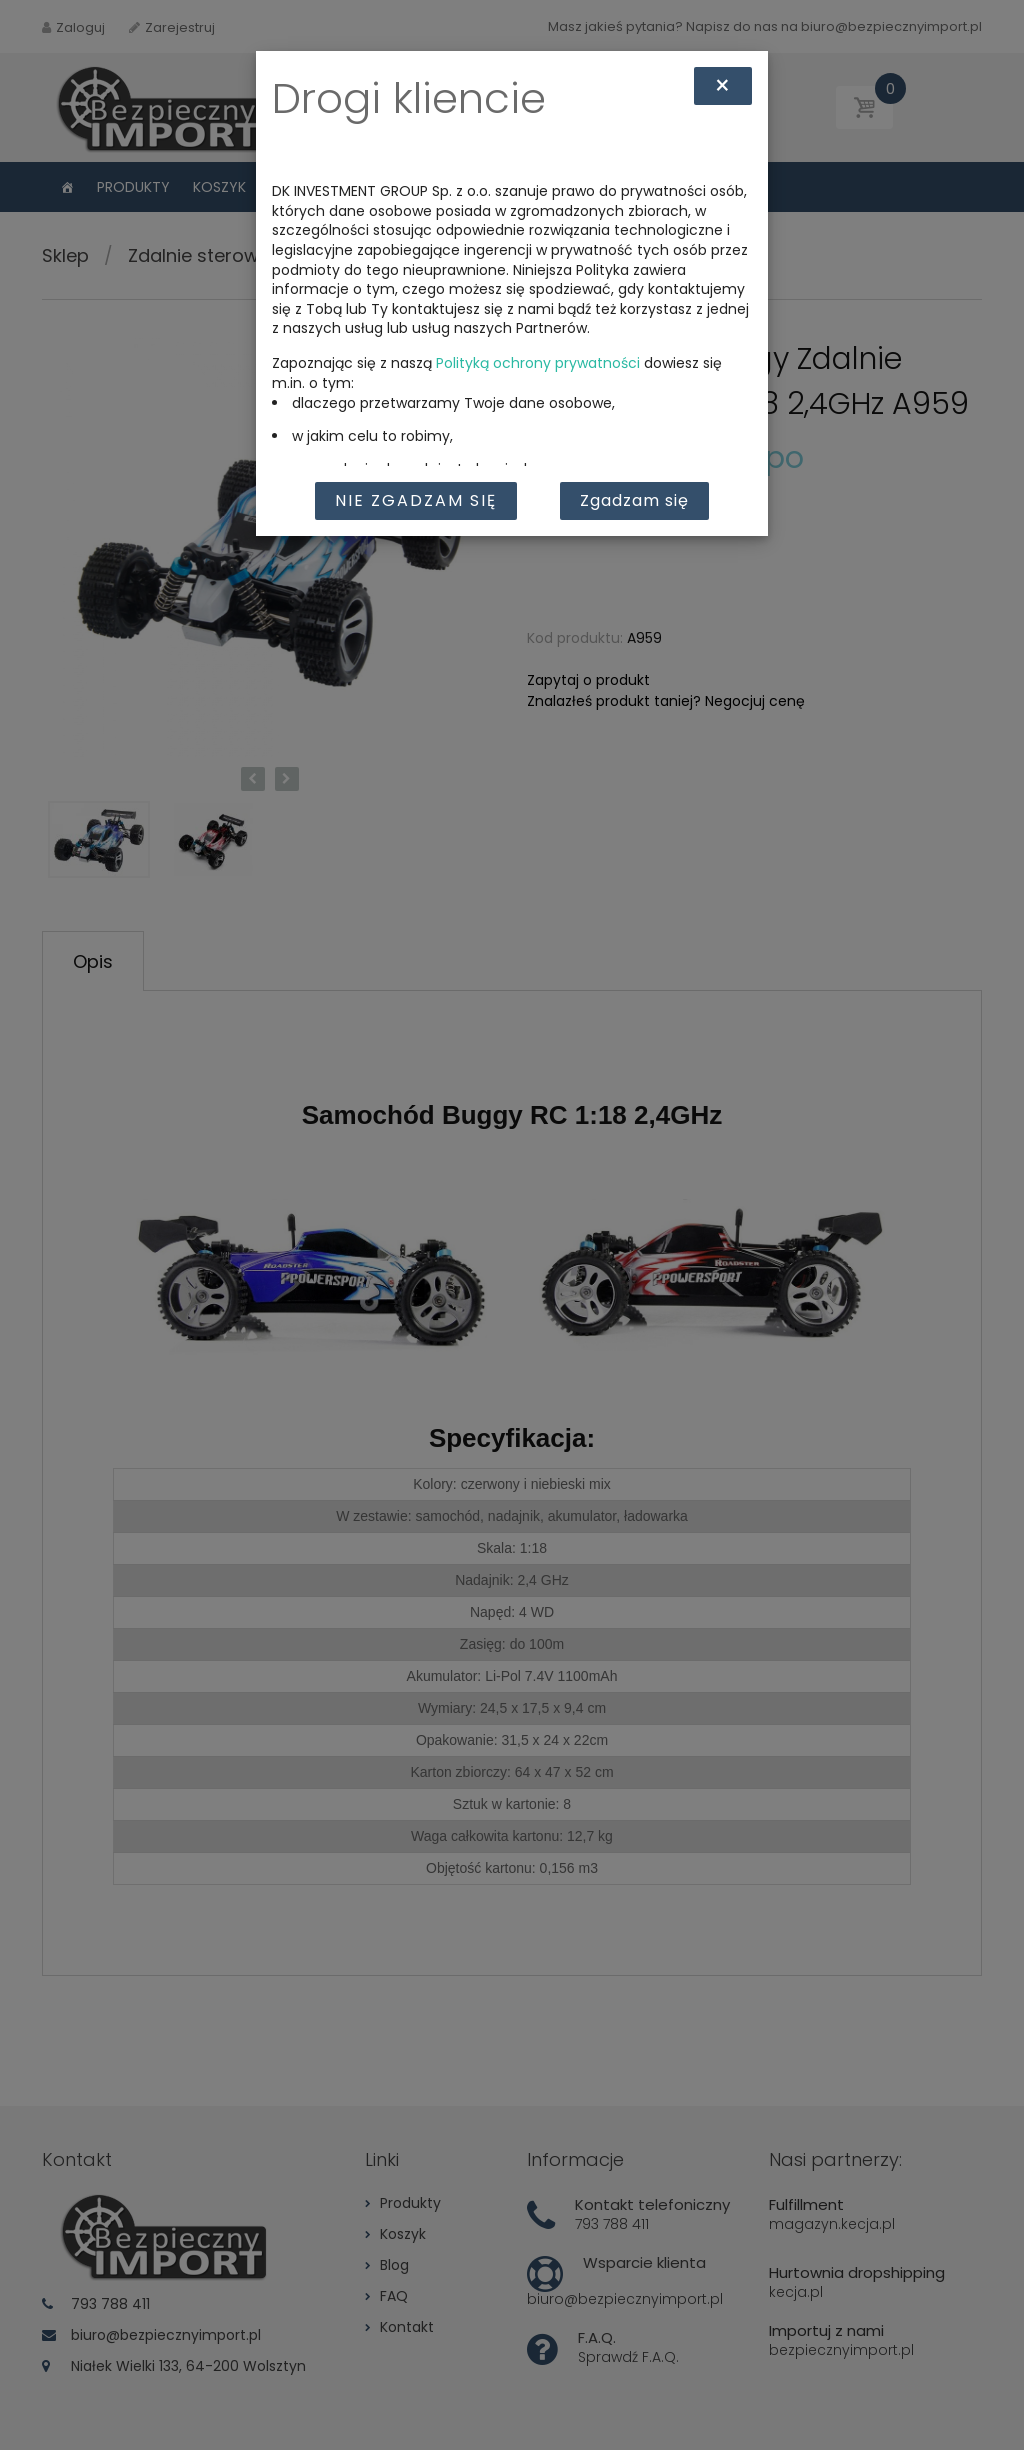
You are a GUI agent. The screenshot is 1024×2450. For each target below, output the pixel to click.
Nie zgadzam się (416, 500)
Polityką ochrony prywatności (538, 363)
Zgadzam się (634, 500)
